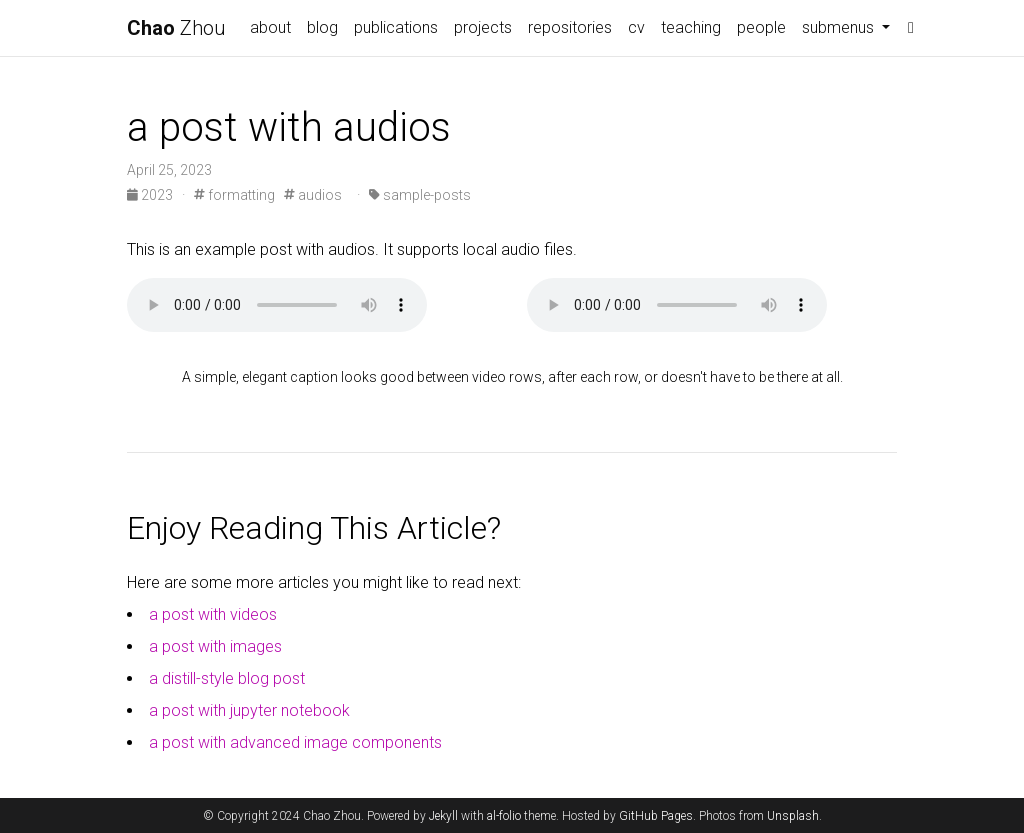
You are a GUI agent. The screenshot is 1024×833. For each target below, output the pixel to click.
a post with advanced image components (295, 742)
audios (313, 195)
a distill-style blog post (227, 678)
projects (483, 27)
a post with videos (213, 614)
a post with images (215, 646)
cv (636, 27)
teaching (691, 27)
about (270, 27)
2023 (151, 195)
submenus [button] (840, 27)
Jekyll (443, 816)
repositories (570, 27)
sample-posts (420, 195)
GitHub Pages (656, 816)
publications (396, 27)
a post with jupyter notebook (249, 710)
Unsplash (793, 816)
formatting (234, 195)
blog (322, 27)
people (761, 27)
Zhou (176, 28)
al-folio (504, 816)
